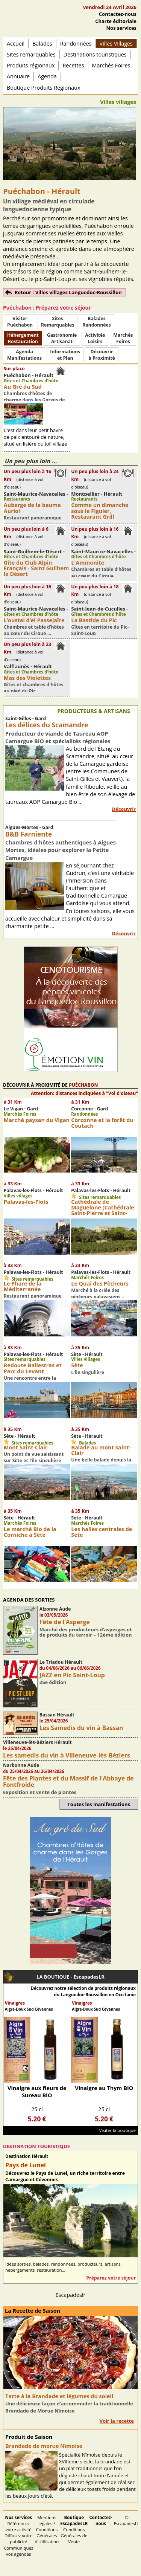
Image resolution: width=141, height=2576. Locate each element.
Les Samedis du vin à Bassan (81, 1728)
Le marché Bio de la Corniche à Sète (30, 1531)
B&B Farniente (28, 834)
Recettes (73, 65)
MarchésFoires (123, 338)
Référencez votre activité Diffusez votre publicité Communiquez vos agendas (18, 2536)
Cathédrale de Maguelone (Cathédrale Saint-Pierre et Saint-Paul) (102, 1210)
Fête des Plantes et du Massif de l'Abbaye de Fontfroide (68, 1781)
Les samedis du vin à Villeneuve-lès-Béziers (66, 1755)
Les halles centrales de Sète (101, 1531)
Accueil (15, 43)
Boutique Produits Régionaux (43, 87)
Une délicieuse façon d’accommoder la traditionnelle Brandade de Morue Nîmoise (69, 2407)
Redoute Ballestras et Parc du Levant (33, 1368)
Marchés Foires (111, 65)
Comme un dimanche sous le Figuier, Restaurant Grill (99, 510)
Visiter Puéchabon (20, 321)
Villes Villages (116, 43)
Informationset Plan (65, 354)
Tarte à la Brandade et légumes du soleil (59, 2396)
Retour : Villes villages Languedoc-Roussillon (68, 292)
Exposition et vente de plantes (39, 1792)
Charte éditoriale (115, 21)
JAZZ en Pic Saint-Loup (72, 1675)
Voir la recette (116, 2420)
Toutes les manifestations (98, 1804)
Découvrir (124, 809)
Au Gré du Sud (23, 386)
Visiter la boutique (117, 2130)
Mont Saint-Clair (25, 1447)
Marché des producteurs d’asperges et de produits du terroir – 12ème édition (85, 1632)
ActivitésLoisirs (95, 338)
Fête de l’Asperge (64, 1622)
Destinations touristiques (95, 54)
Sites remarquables (31, 54)
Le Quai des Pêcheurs (100, 1283)
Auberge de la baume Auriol (32, 507)
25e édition (53, 1682)
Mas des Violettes (27, 677)
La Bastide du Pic (94, 620)
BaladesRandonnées (96, 321)
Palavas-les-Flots (26, 1201)
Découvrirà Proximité (101, 354)
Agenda (47, 76)
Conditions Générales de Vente (74, 2529)
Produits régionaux (31, 65)
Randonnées (76, 43)
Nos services (121, 27)
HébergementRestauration (23, 338)
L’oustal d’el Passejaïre (34, 620)
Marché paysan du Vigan (37, 1120)
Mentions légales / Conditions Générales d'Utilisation (47, 2529)
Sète (77, 1365)
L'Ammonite (87, 562)
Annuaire (18, 76)
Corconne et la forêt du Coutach (102, 1122)
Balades (42, 43)
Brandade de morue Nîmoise (43, 2445)
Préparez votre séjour (111, 2278)
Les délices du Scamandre (46, 725)
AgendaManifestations (24, 354)
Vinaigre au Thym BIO (104, 2088)
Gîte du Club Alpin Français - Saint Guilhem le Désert (36, 568)
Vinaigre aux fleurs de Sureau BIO (37, 2091)
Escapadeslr (71, 2294)
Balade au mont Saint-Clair (101, 1450)
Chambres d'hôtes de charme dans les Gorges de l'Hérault (34, 399)
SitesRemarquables (57, 321)
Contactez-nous (117, 14)
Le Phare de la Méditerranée (23, 1286)
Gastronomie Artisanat (62, 338)
